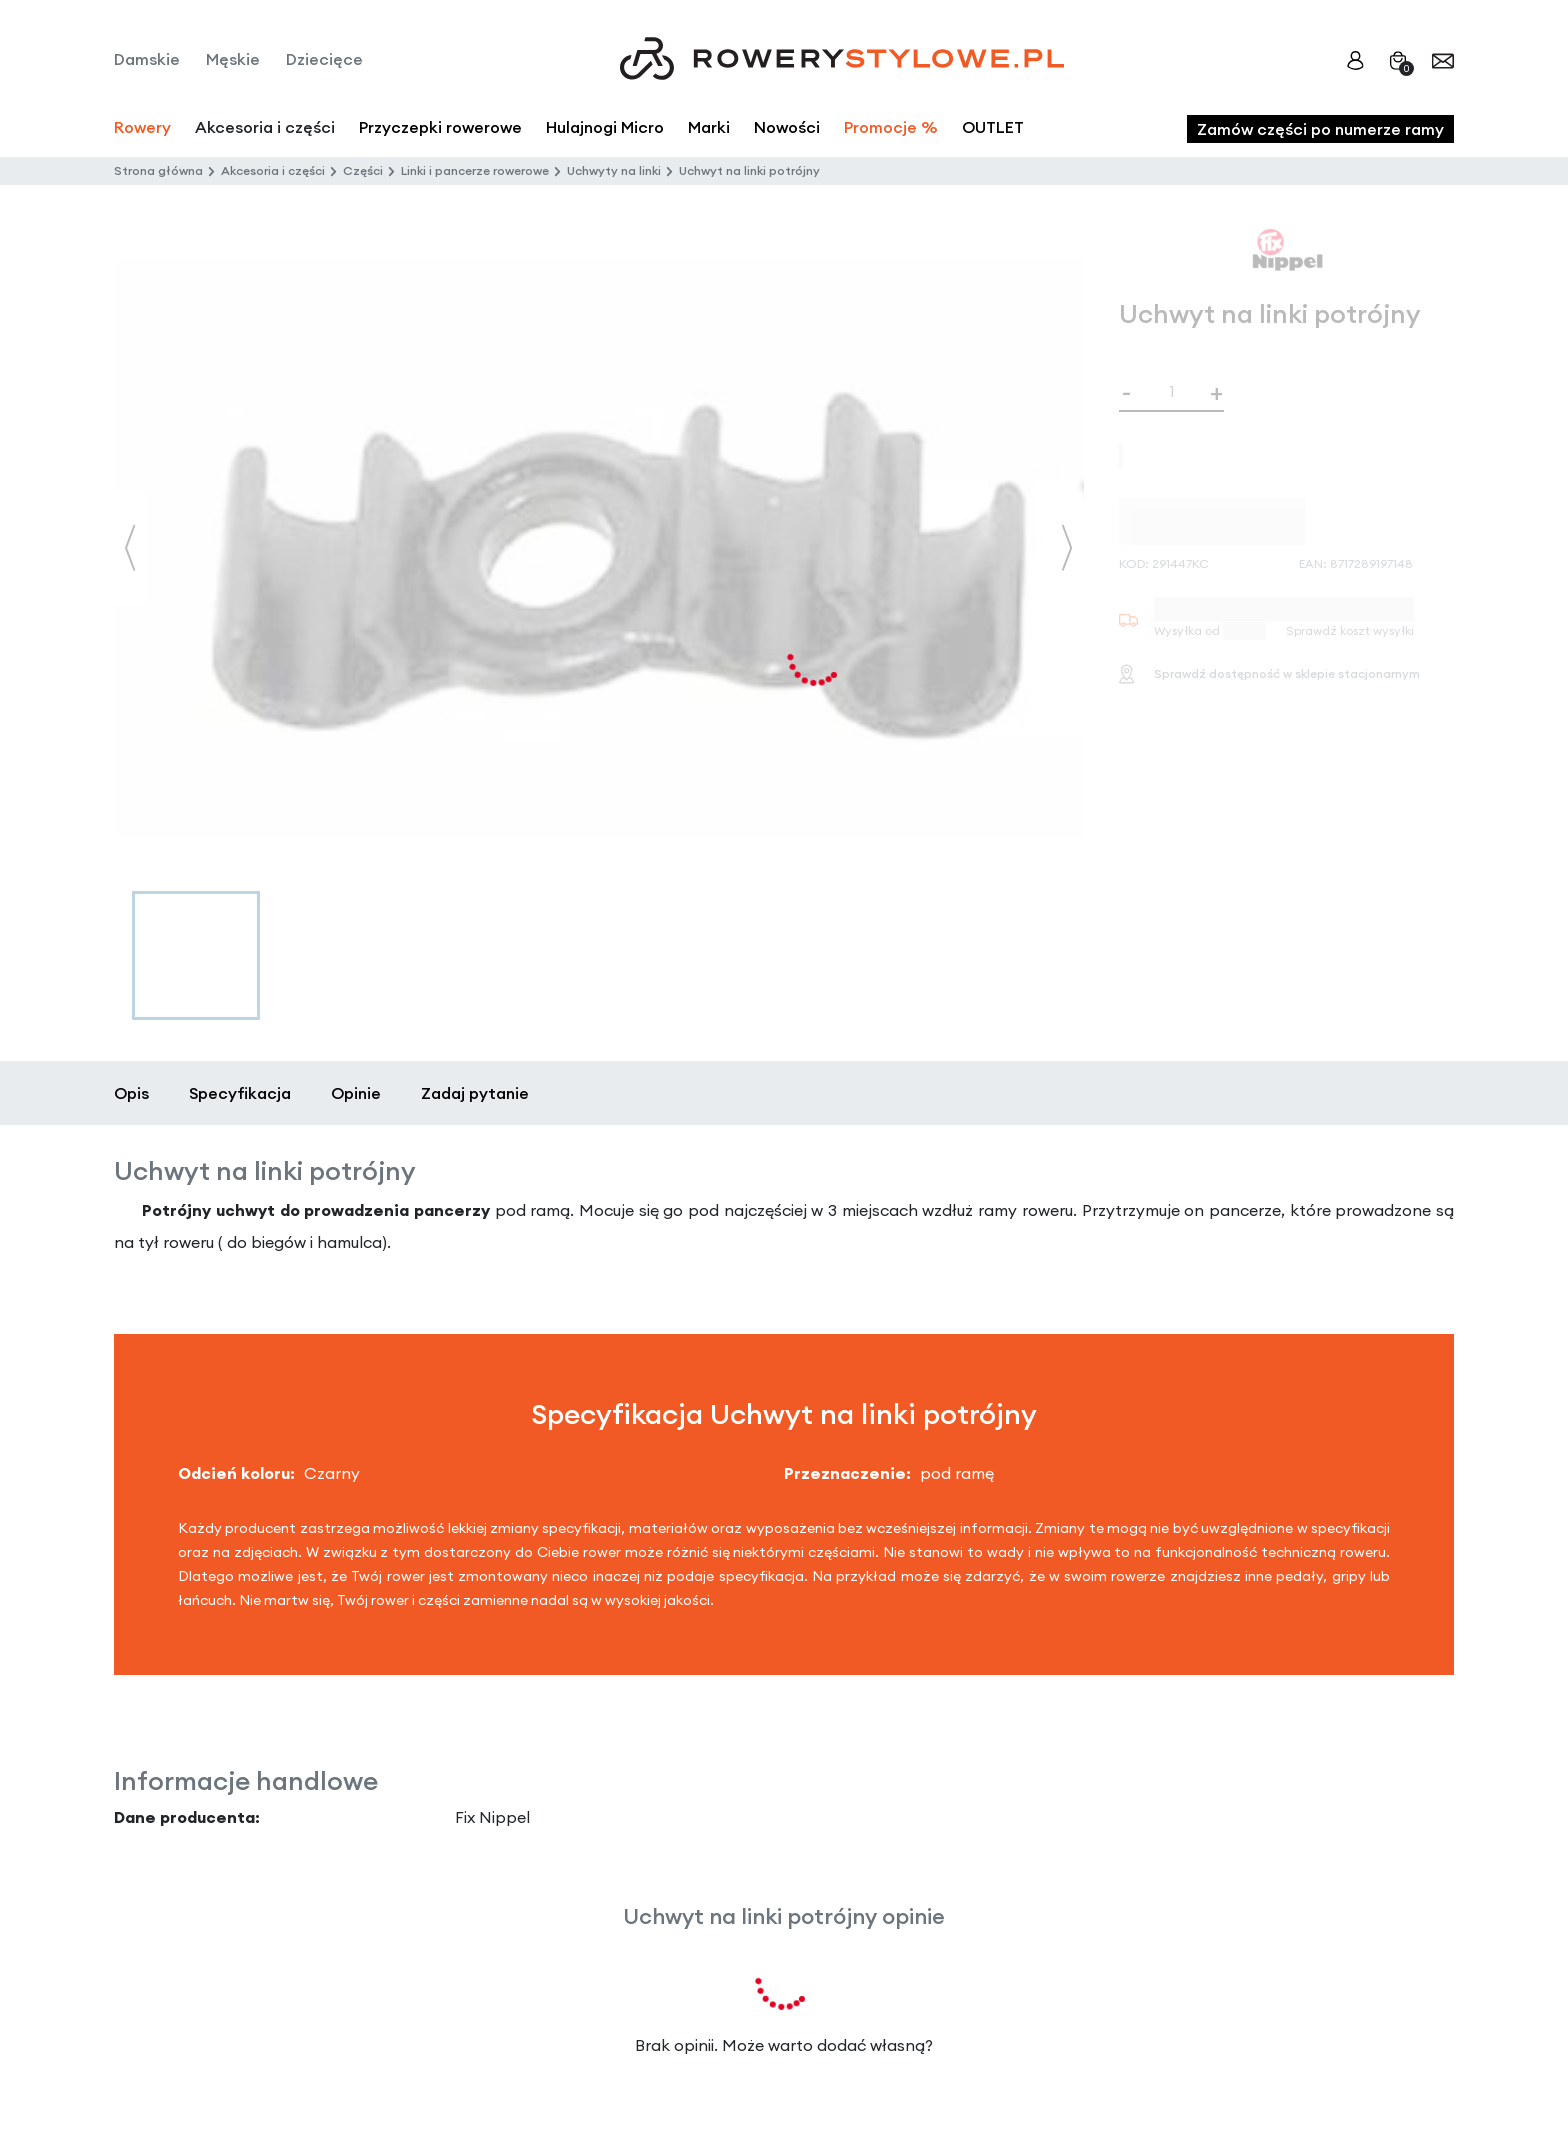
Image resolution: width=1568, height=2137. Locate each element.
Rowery (142, 127)
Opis (131, 1093)
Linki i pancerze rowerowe (475, 170)
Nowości (787, 127)
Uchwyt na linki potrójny (749, 170)
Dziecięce (324, 59)
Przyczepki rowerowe (440, 127)
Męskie (233, 59)
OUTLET (993, 127)
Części (363, 170)
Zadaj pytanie (475, 1093)
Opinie (356, 1093)
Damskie (147, 59)
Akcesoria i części (273, 170)
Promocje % (891, 127)
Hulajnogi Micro (605, 127)
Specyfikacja (240, 1093)
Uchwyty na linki (614, 170)
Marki (709, 127)
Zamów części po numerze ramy (1320, 129)
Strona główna (158, 170)
